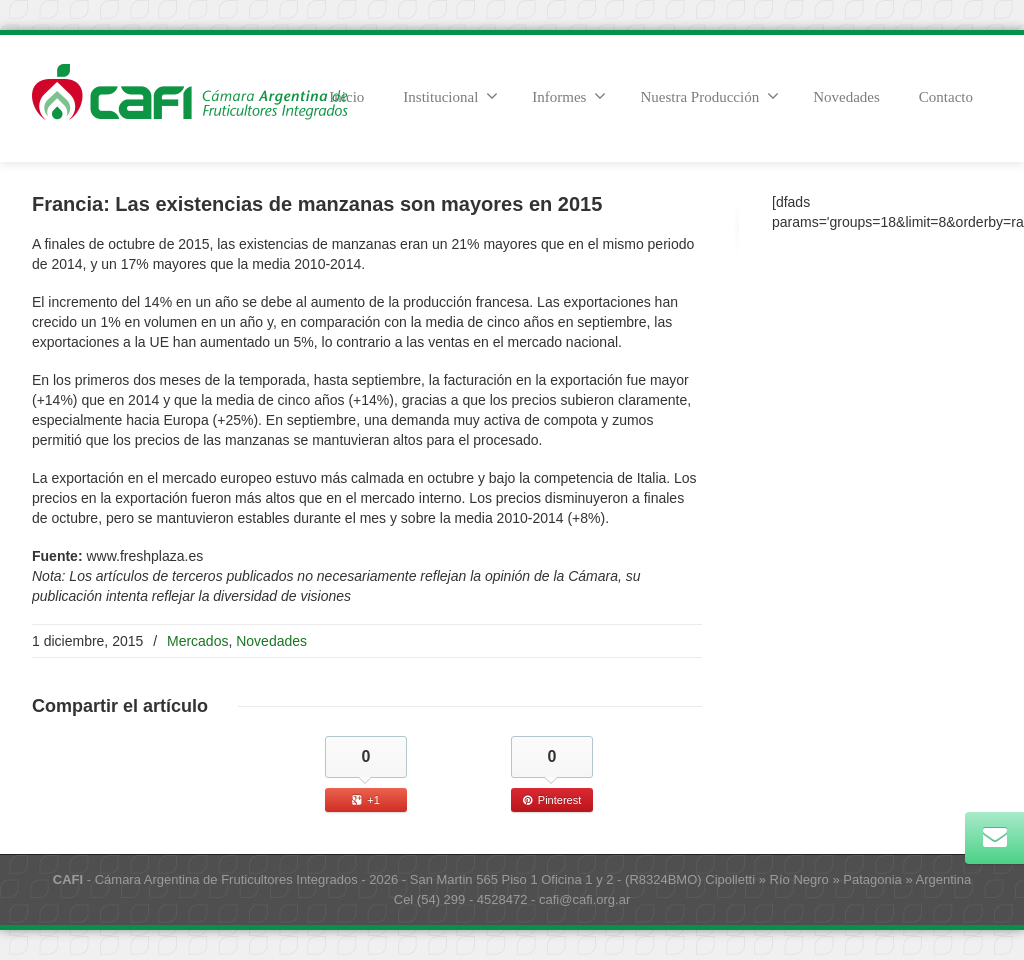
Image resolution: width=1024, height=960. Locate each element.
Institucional (450, 96)
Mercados (197, 641)
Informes (569, 96)
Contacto (946, 97)
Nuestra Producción (709, 96)
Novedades (846, 97)
